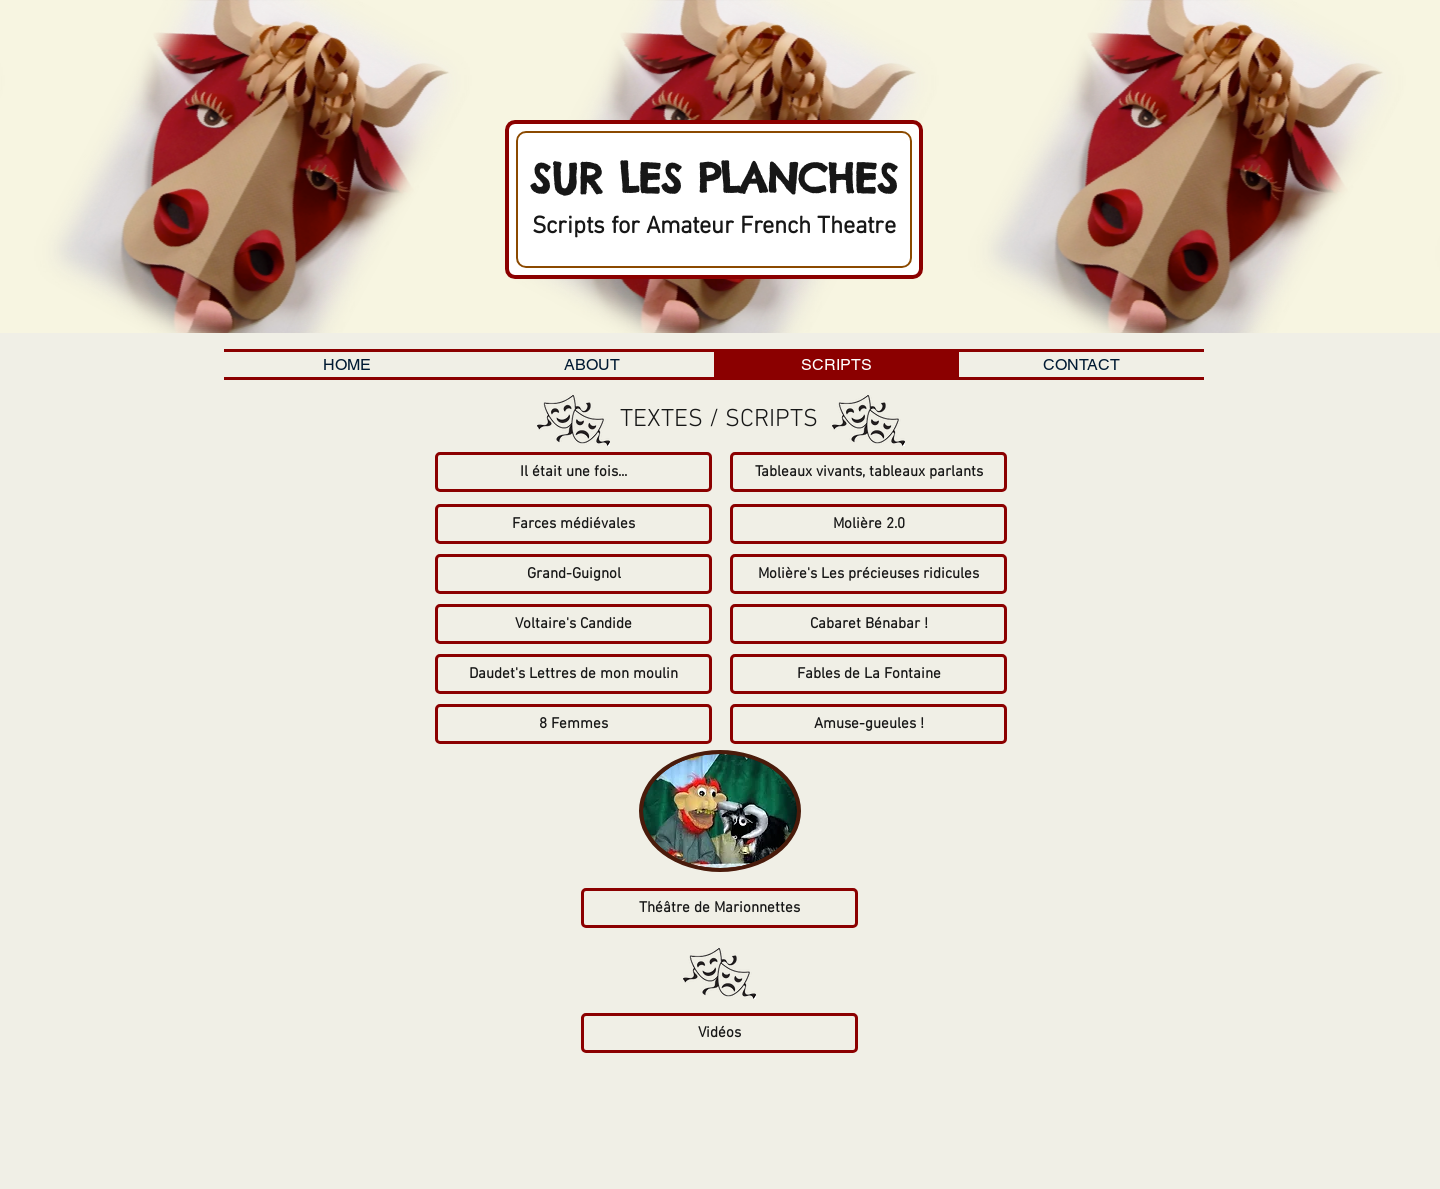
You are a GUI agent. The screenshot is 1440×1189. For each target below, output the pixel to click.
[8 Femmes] (573, 724)
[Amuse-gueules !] (868, 724)
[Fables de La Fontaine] (868, 674)
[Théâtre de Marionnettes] (719, 908)
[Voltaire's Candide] (573, 624)
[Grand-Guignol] (573, 574)
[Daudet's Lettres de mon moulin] (573, 674)
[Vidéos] (719, 1033)
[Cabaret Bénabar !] (868, 624)
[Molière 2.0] (868, 524)
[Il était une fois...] (573, 472)
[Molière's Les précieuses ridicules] (868, 574)
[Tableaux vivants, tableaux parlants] (868, 472)
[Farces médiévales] (573, 524)
